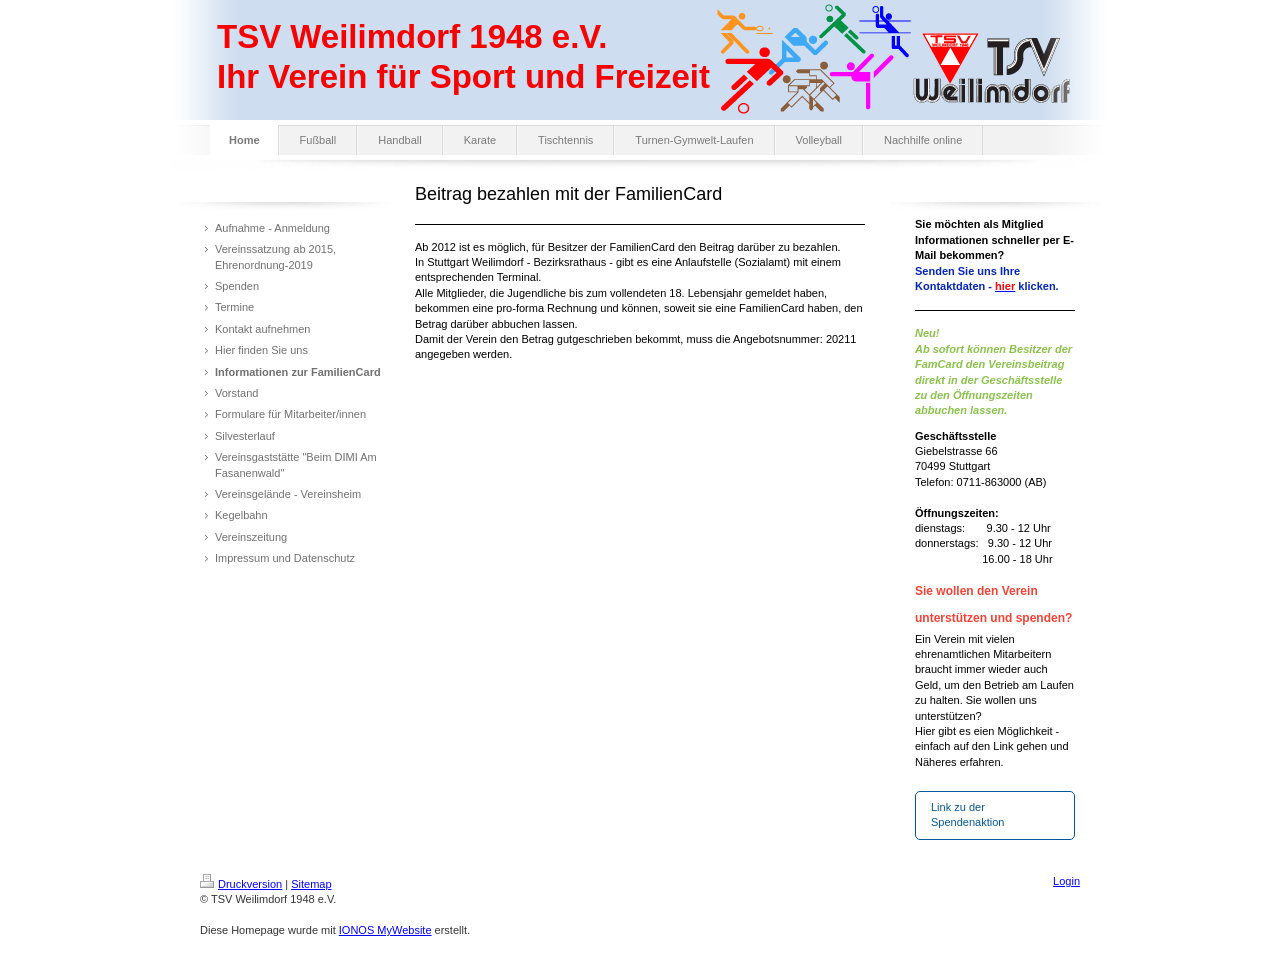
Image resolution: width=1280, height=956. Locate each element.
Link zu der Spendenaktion (967, 814)
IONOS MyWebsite (385, 930)
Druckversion (241, 884)
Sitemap (311, 884)
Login (1066, 881)
